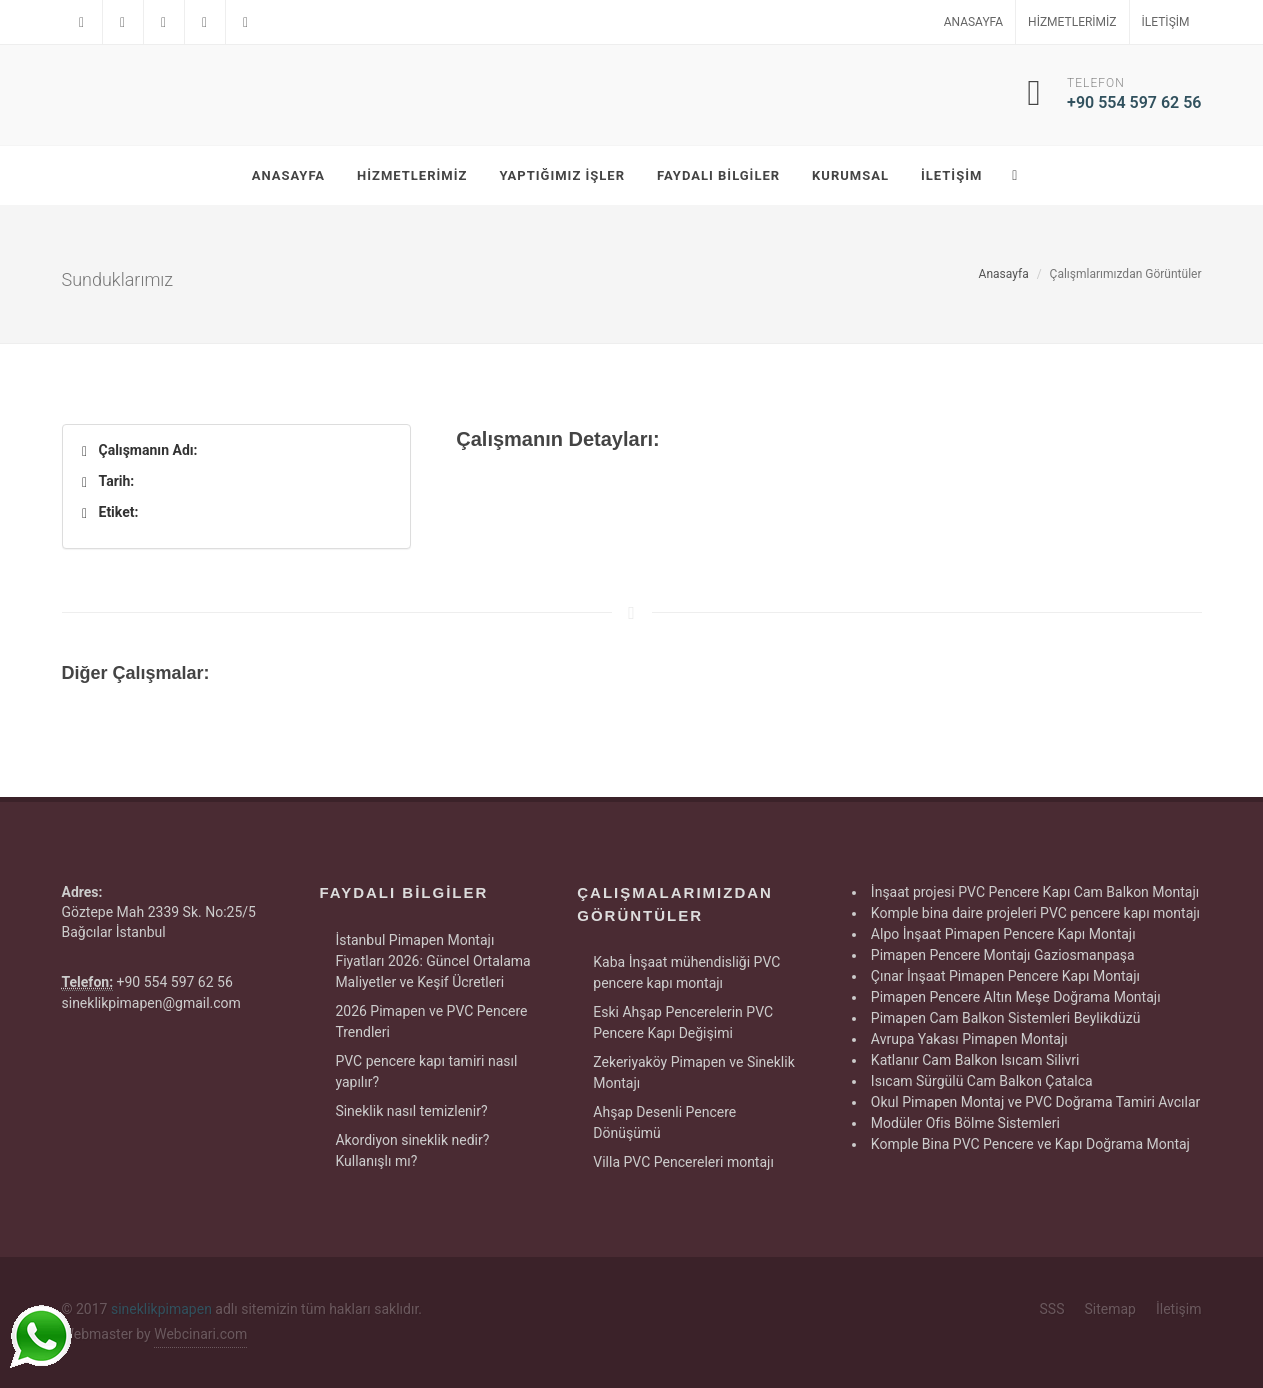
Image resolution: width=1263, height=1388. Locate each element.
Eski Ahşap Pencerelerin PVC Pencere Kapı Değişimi (683, 1022)
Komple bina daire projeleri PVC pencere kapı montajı (1035, 913)
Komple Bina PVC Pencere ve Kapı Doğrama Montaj (1030, 1144)
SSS (1052, 1309)
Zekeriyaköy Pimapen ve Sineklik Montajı (694, 1072)
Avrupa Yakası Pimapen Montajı (969, 1039)
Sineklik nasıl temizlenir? (411, 1111)
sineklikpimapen (161, 1309)
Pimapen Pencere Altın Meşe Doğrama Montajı (1016, 997)
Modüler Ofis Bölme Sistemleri (965, 1123)
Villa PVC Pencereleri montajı (683, 1162)
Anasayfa (973, 22)
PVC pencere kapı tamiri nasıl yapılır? (426, 1071)
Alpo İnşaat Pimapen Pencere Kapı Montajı (1003, 934)
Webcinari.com (200, 1334)
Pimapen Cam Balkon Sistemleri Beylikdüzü (1006, 1018)
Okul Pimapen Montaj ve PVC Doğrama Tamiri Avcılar (1035, 1102)
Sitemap (1109, 1309)
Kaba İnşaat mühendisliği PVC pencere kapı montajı (686, 972)
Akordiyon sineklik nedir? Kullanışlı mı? (412, 1150)
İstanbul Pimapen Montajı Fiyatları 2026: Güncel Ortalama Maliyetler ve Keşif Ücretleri (432, 961)
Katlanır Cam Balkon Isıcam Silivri (975, 1060)
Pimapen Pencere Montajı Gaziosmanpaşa (1003, 955)
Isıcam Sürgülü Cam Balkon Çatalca (982, 1081)
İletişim (1166, 22)
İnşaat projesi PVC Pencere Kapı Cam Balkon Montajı (1035, 892)
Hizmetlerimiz (1072, 22)
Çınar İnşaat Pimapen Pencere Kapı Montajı (1005, 976)
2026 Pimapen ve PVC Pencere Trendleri (431, 1021)
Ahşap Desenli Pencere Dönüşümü (664, 1122)
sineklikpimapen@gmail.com (151, 1003)
